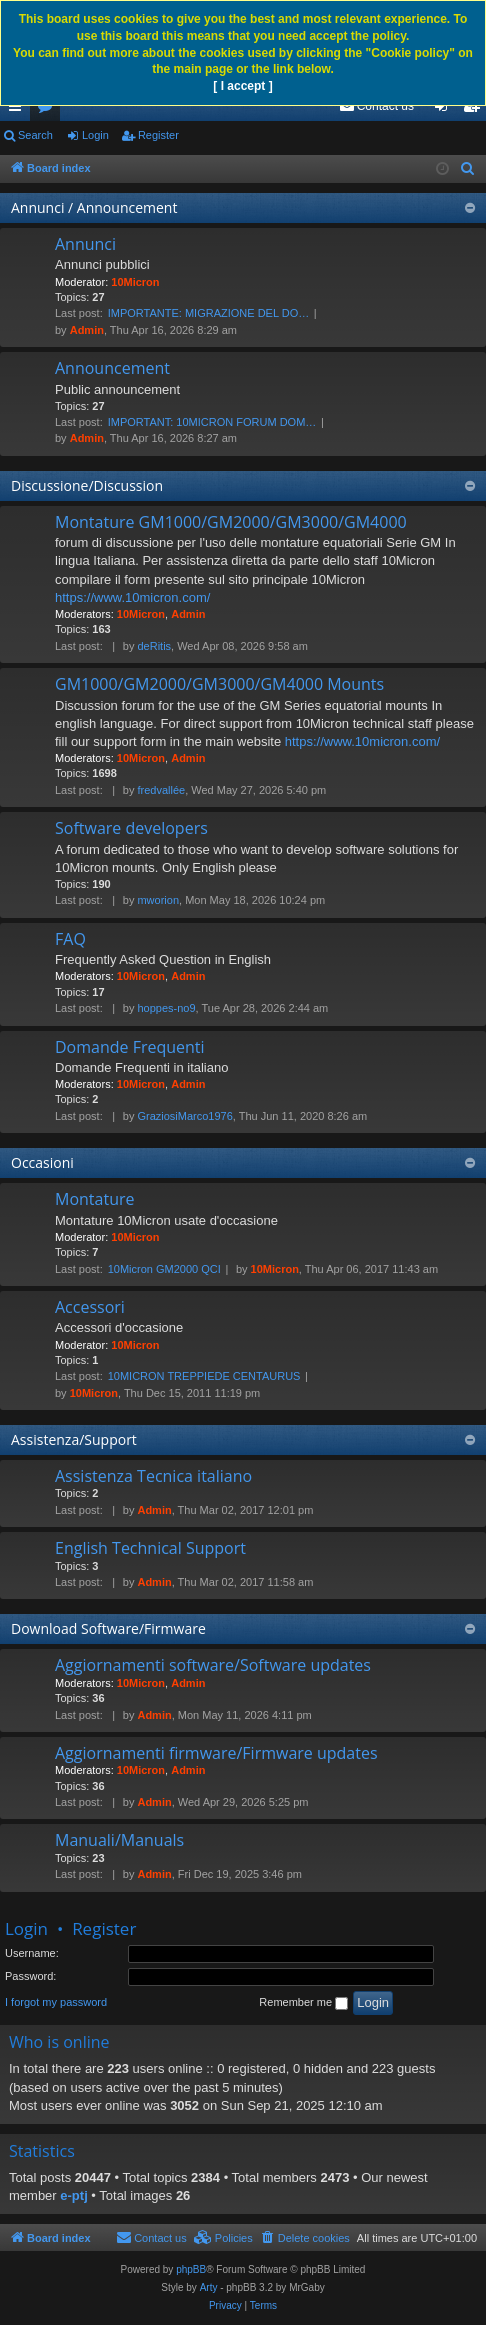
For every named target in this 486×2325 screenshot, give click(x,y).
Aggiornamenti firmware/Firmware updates (216, 1753)
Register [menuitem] (475, 110)
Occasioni (42, 1162)
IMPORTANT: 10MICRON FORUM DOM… (212, 422)
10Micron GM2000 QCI (164, 1269)
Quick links (19, 110)
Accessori (90, 1307)
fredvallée (161, 790)
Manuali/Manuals (119, 1840)
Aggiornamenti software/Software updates (213, 1665)
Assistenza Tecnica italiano (153, 1476)
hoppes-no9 (166, 1008)
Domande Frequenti (130, 1047)
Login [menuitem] (445, 110)
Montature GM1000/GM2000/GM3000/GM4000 (231, 522)
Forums (49, 110)
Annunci (85, 244)
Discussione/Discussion (87, 485)
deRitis (154, 646)
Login (95, 135)
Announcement (112, 368)
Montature (94, 1199)
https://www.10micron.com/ (132, 597)
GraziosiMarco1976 (184, 1116)
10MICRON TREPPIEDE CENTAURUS (204, 1376)
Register (158, 135)
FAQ (70, 939)
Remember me (303, 2003)
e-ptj (73, 2195)
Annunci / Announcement (94, 207)
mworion (158, 900)
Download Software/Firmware (108, 1628)
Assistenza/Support (74, 1439)
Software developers (131, 828)
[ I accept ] (242, 86)
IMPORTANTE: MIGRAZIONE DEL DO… (208, 313)
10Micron (135, 282)
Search (35, 135)
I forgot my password (56, 2002)
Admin (87, 330)
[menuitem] (376, 106)
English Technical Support (150, 1548)
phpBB (191, 2269)
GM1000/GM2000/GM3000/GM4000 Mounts (219, 684)
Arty (209, 2287)
